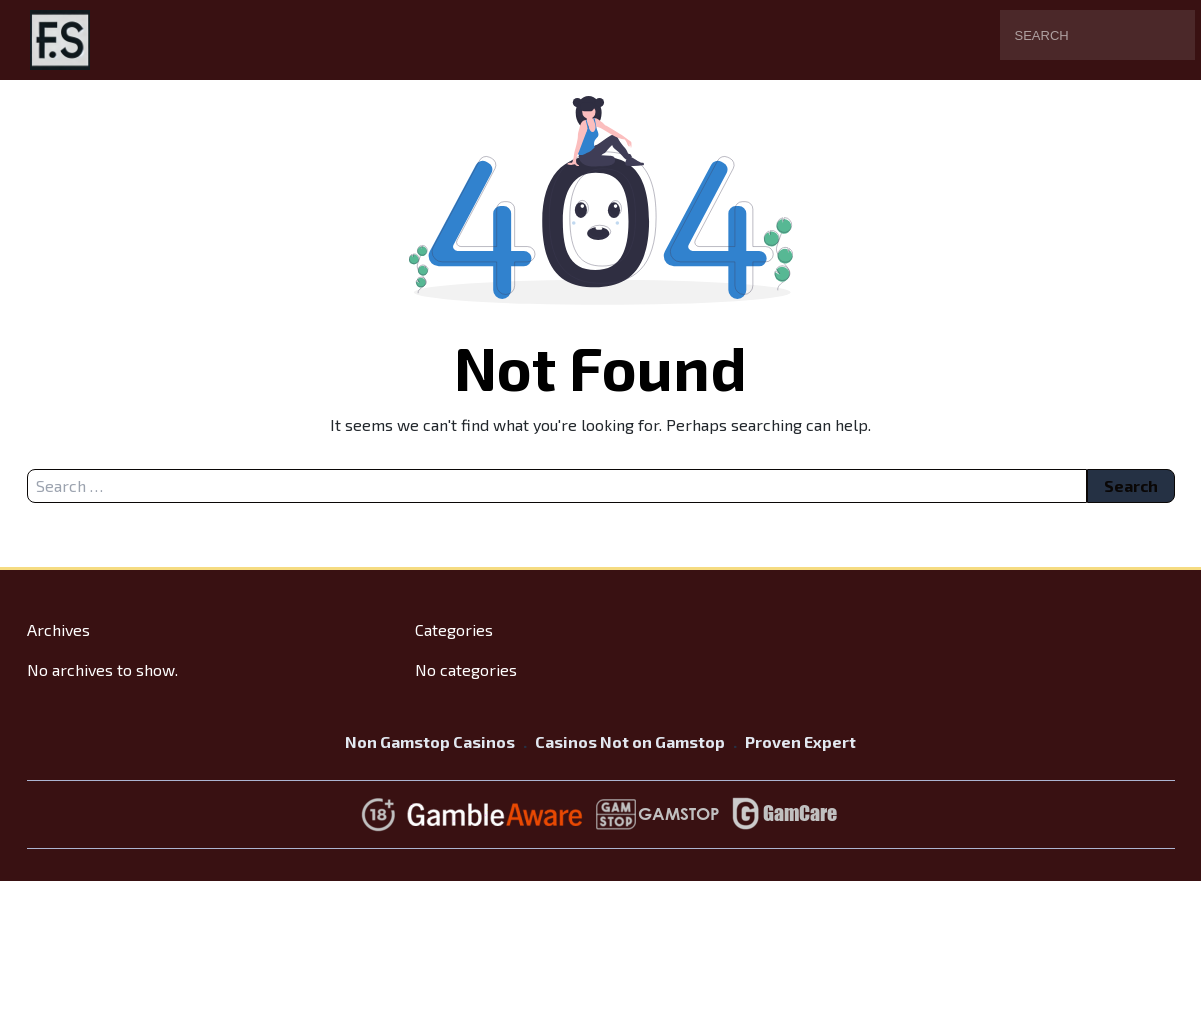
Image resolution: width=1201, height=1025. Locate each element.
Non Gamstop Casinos (430, 741)
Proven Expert (800, 741)
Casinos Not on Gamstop (630, 741)
